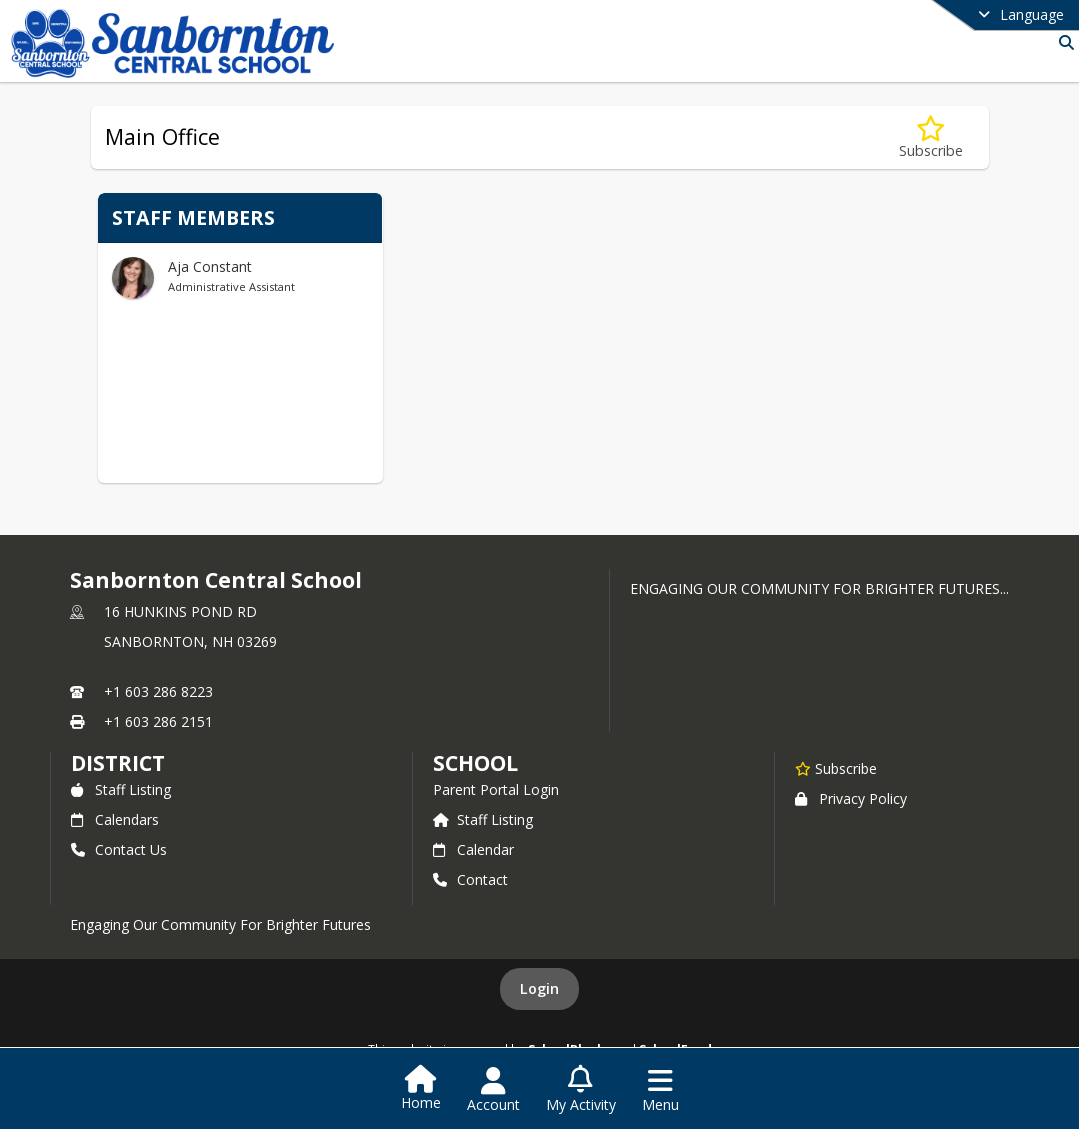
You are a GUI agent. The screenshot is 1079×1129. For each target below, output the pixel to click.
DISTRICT (118, 763)
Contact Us (119, 849)
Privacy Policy (851, 798)
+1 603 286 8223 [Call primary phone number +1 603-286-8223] (158, 691)
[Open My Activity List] (581, 1090)
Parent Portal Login (496, 789)
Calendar (473, 849)
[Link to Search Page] (1062, 42)
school (475, 763)
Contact (470, 879)
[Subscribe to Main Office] (931, 137)
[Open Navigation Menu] (660, 1090)
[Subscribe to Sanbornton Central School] (836, 768)
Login (539, 988)
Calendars (115, 819)
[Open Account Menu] (493, 1090)
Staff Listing (121, 789)
